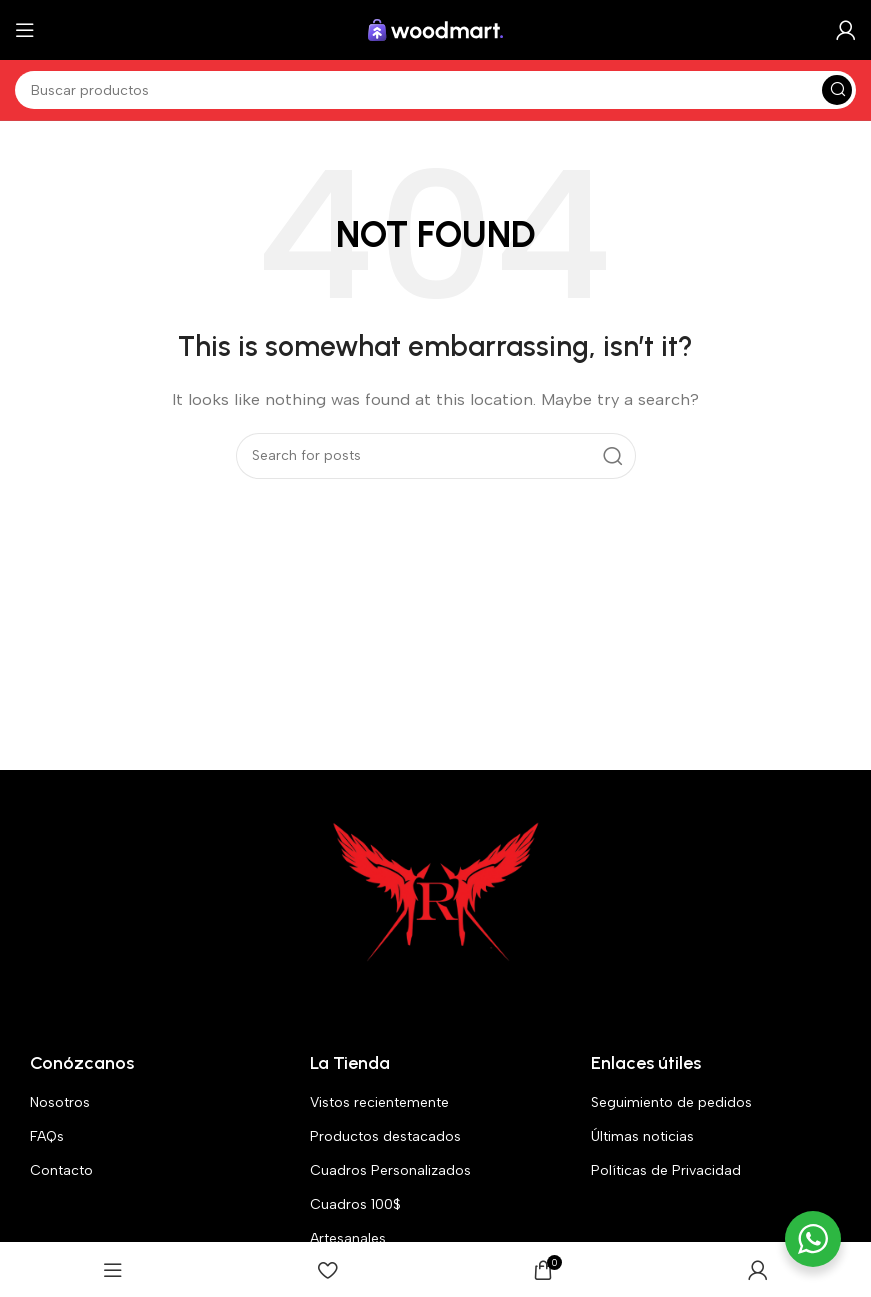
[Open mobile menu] (25, 30)
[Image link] (436, 893)
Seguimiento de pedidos (671, 1102)
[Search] (435, 90)
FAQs (47, 1136)
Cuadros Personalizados (390, 1170)
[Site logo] (436, 29)
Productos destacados (385, 1136)
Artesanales (348, 1238)
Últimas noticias (642, 1136)
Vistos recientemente (379, 1102)
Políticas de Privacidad (666, 1170)
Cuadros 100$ (355, 1204)
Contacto (61, 1170)
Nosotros (60, 1102)
